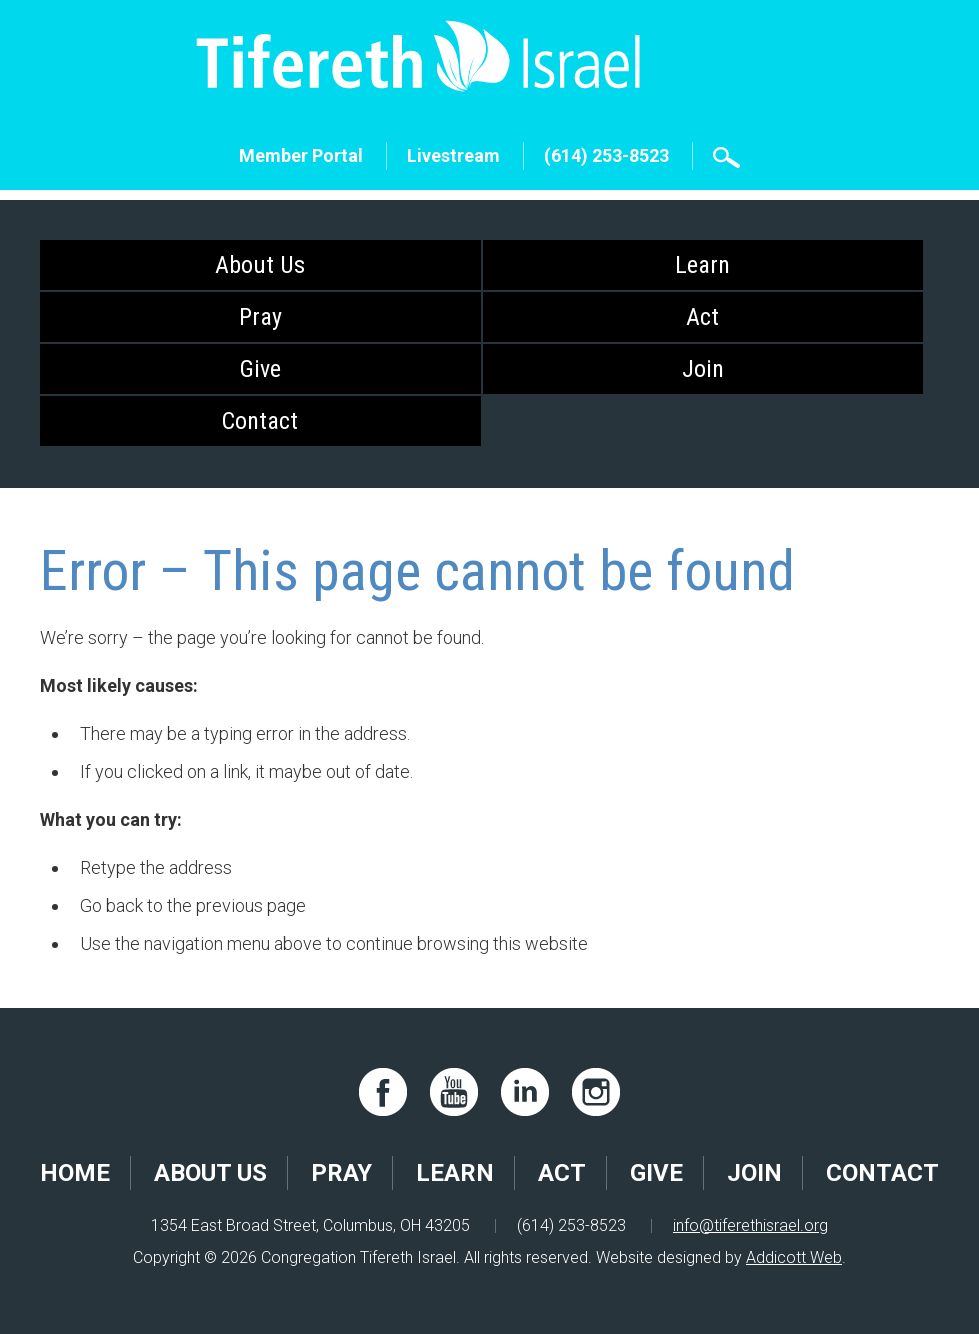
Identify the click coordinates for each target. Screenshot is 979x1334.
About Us (260, 265)
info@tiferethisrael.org (750, 1225)
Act (702, 317)
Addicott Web (794, 1257)
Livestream (453, 155)
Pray (260, 317)
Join (703, 369)
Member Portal (301, 155)
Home (75, 1173)
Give (260, 369)
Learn (702, 265)
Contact (260, 421)
